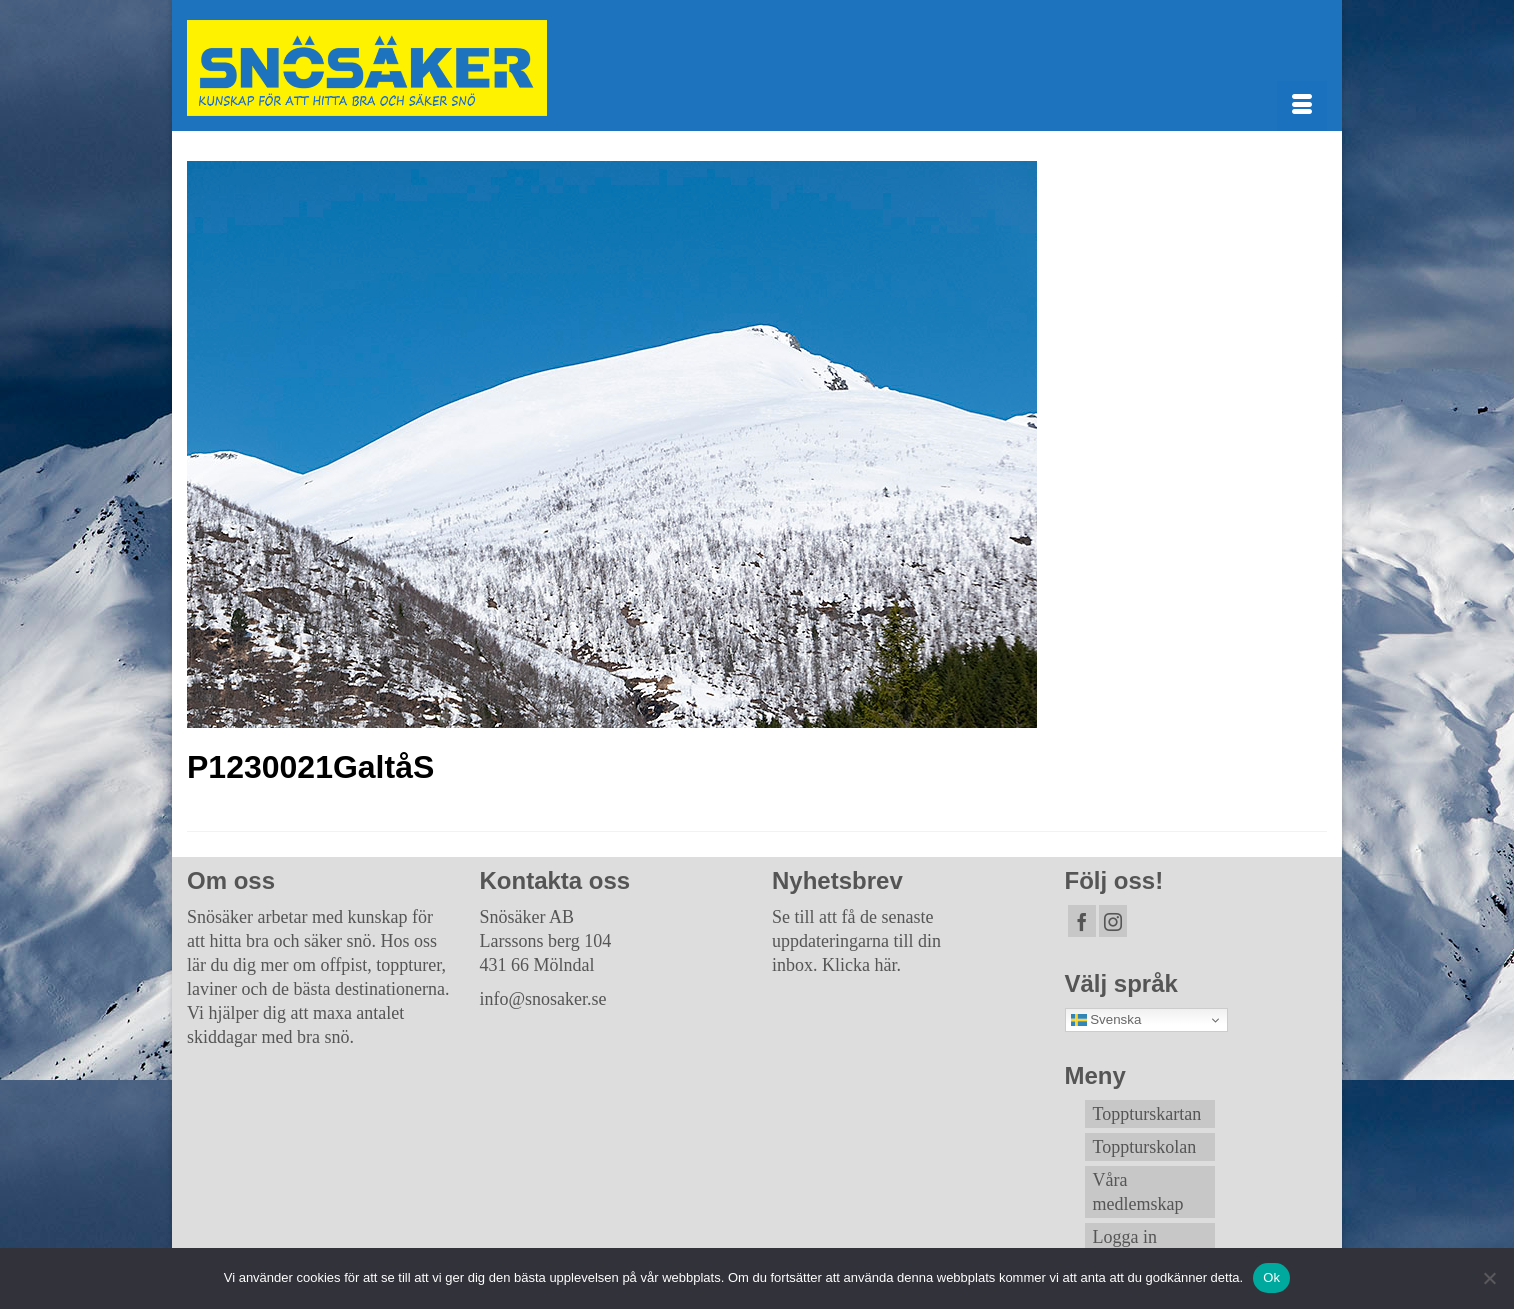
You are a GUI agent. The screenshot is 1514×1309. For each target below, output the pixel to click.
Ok (1271, 1277)
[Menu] (1302, 106)
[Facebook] (1082, 921)
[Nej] (1489, 1278)
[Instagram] (1113, 921)
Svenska (1106, 1020)
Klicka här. (861, 965)
